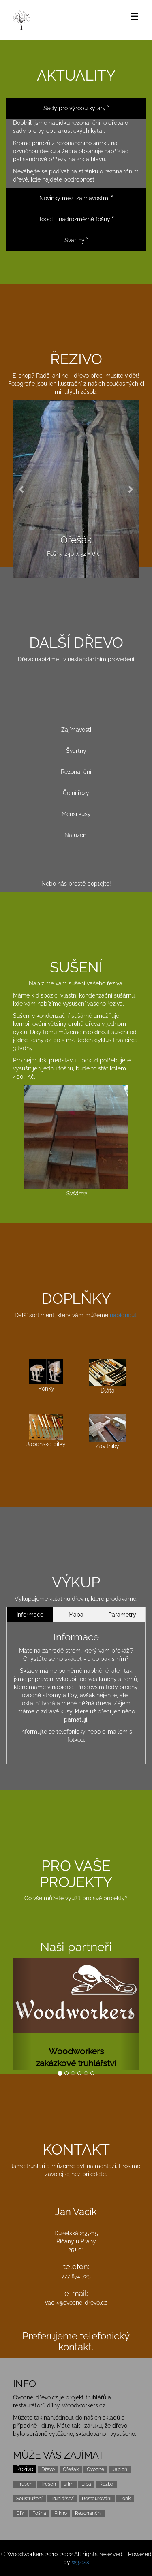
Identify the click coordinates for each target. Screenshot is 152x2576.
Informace (30, 1614)
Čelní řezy (76, 793)
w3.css (80, 2562)
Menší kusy (76, 814)
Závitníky (107, 1431)
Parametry (122, 1614)
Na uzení (76, 835)
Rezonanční (76, 772)
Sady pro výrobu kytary (76, 108)
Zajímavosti (76, 729)
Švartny (76, 240)
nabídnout (123, 1315)
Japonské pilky (46, 1430)
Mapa (76, 1614)
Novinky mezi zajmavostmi (76, 198)
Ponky (46, 1375)
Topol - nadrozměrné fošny (76, 219)
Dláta (107, 1376)
